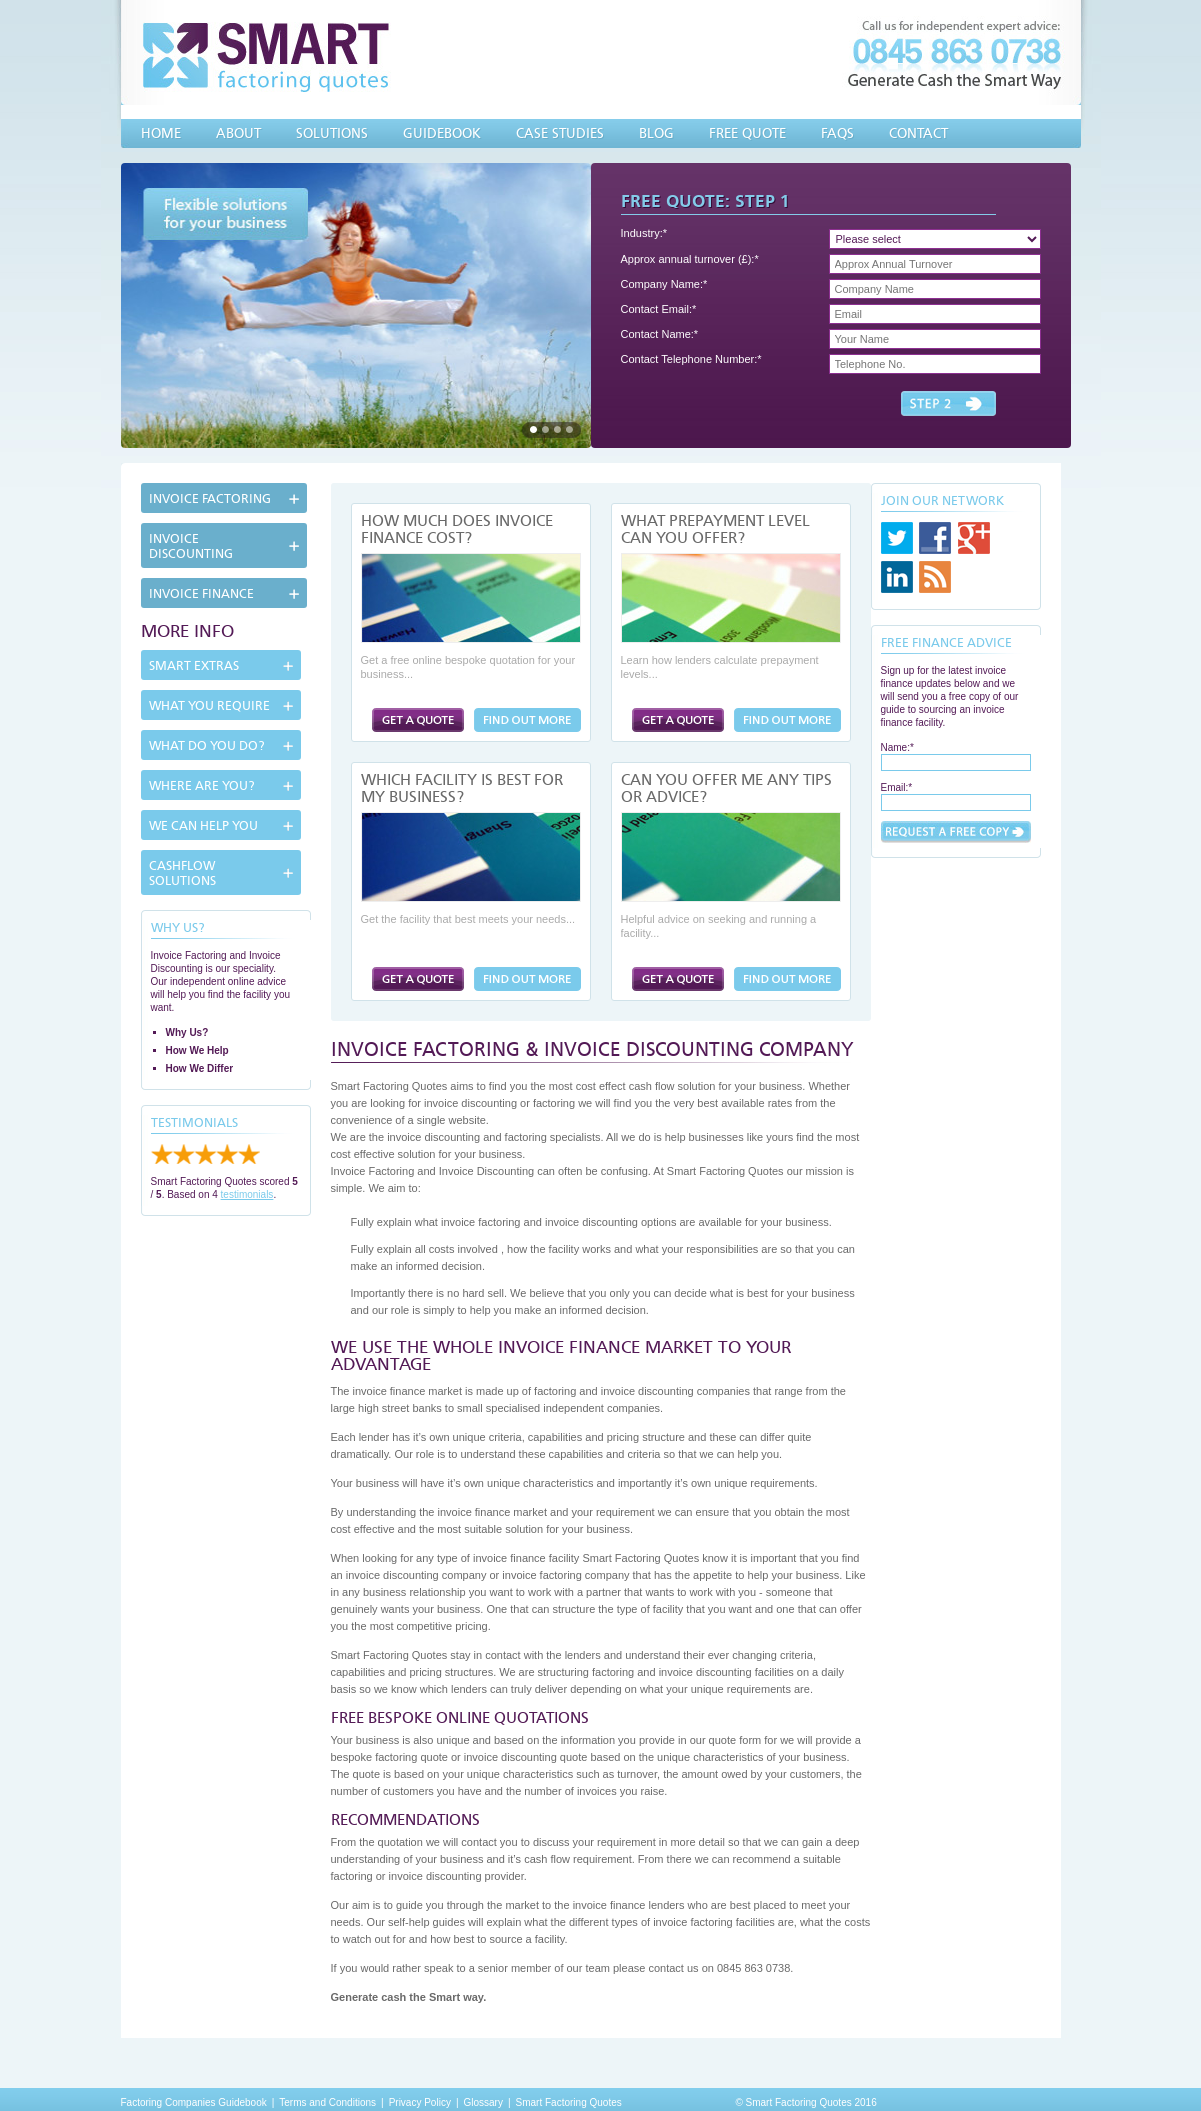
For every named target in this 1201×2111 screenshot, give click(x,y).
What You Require (209, 705)
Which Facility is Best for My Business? (462, 788)
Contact (918, 133)
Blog (656, 133)
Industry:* (644, 233)
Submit (956, 832)
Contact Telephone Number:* (691, 359)
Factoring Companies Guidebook (194, 2102)
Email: (897, 787)
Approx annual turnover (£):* (690, 259)
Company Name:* (664, 284)
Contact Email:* (659, 309)
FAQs (837, 133)
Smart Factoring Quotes (569, 2102)
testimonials (247, 1194)
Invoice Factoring (210, 498)
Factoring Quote (418, 720)
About (238, 133)
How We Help (197, 1050)
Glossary (483, 2102)
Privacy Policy (420, 2102)
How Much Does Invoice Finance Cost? (457, 529)
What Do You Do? (207, 745)
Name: (897, 747)
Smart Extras (194, 665)
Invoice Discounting (191, 546)
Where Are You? (202, 785)
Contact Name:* (660, 334)
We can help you (203, 825)
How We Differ (200, 1068)
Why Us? (187, 1032)
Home (161, 133)
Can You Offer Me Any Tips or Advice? (726, 788)
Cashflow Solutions (182, 873)
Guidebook (442, 133)
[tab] (226, 498)
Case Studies (560, 133)
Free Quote (747, 133)
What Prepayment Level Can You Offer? (715, 529)
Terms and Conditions (327, 2102)
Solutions (332, 133)
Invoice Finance (201, 593)
